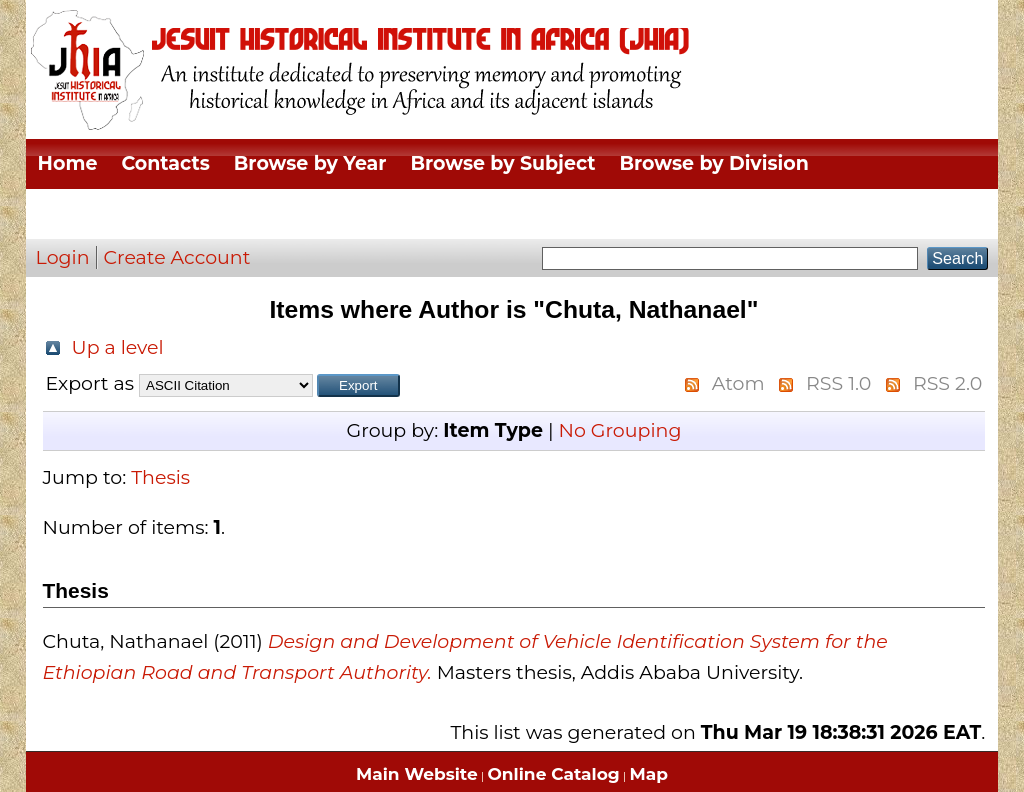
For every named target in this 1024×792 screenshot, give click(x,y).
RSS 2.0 (947, 383)
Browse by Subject (503, 163)
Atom (738, 383)
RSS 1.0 (838, 383)
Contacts (165, 163)
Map (649, 774)
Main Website (417, 774)
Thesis (160, 477)
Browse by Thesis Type (151, 213)
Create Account (177, 257)
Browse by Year (310, 163)
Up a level (118, 347)
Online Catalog (554, 774)
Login (63, 257)
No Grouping (619, 430)
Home (68, 163)
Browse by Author (376, 213)
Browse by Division (714, 163)
